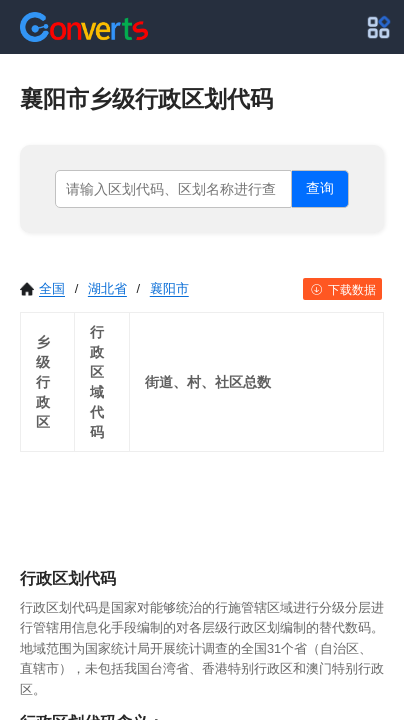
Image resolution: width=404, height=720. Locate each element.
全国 (42, 288)
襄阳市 (169, 288)
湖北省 (107, 288)
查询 (320, 188)
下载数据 (342, 290)
